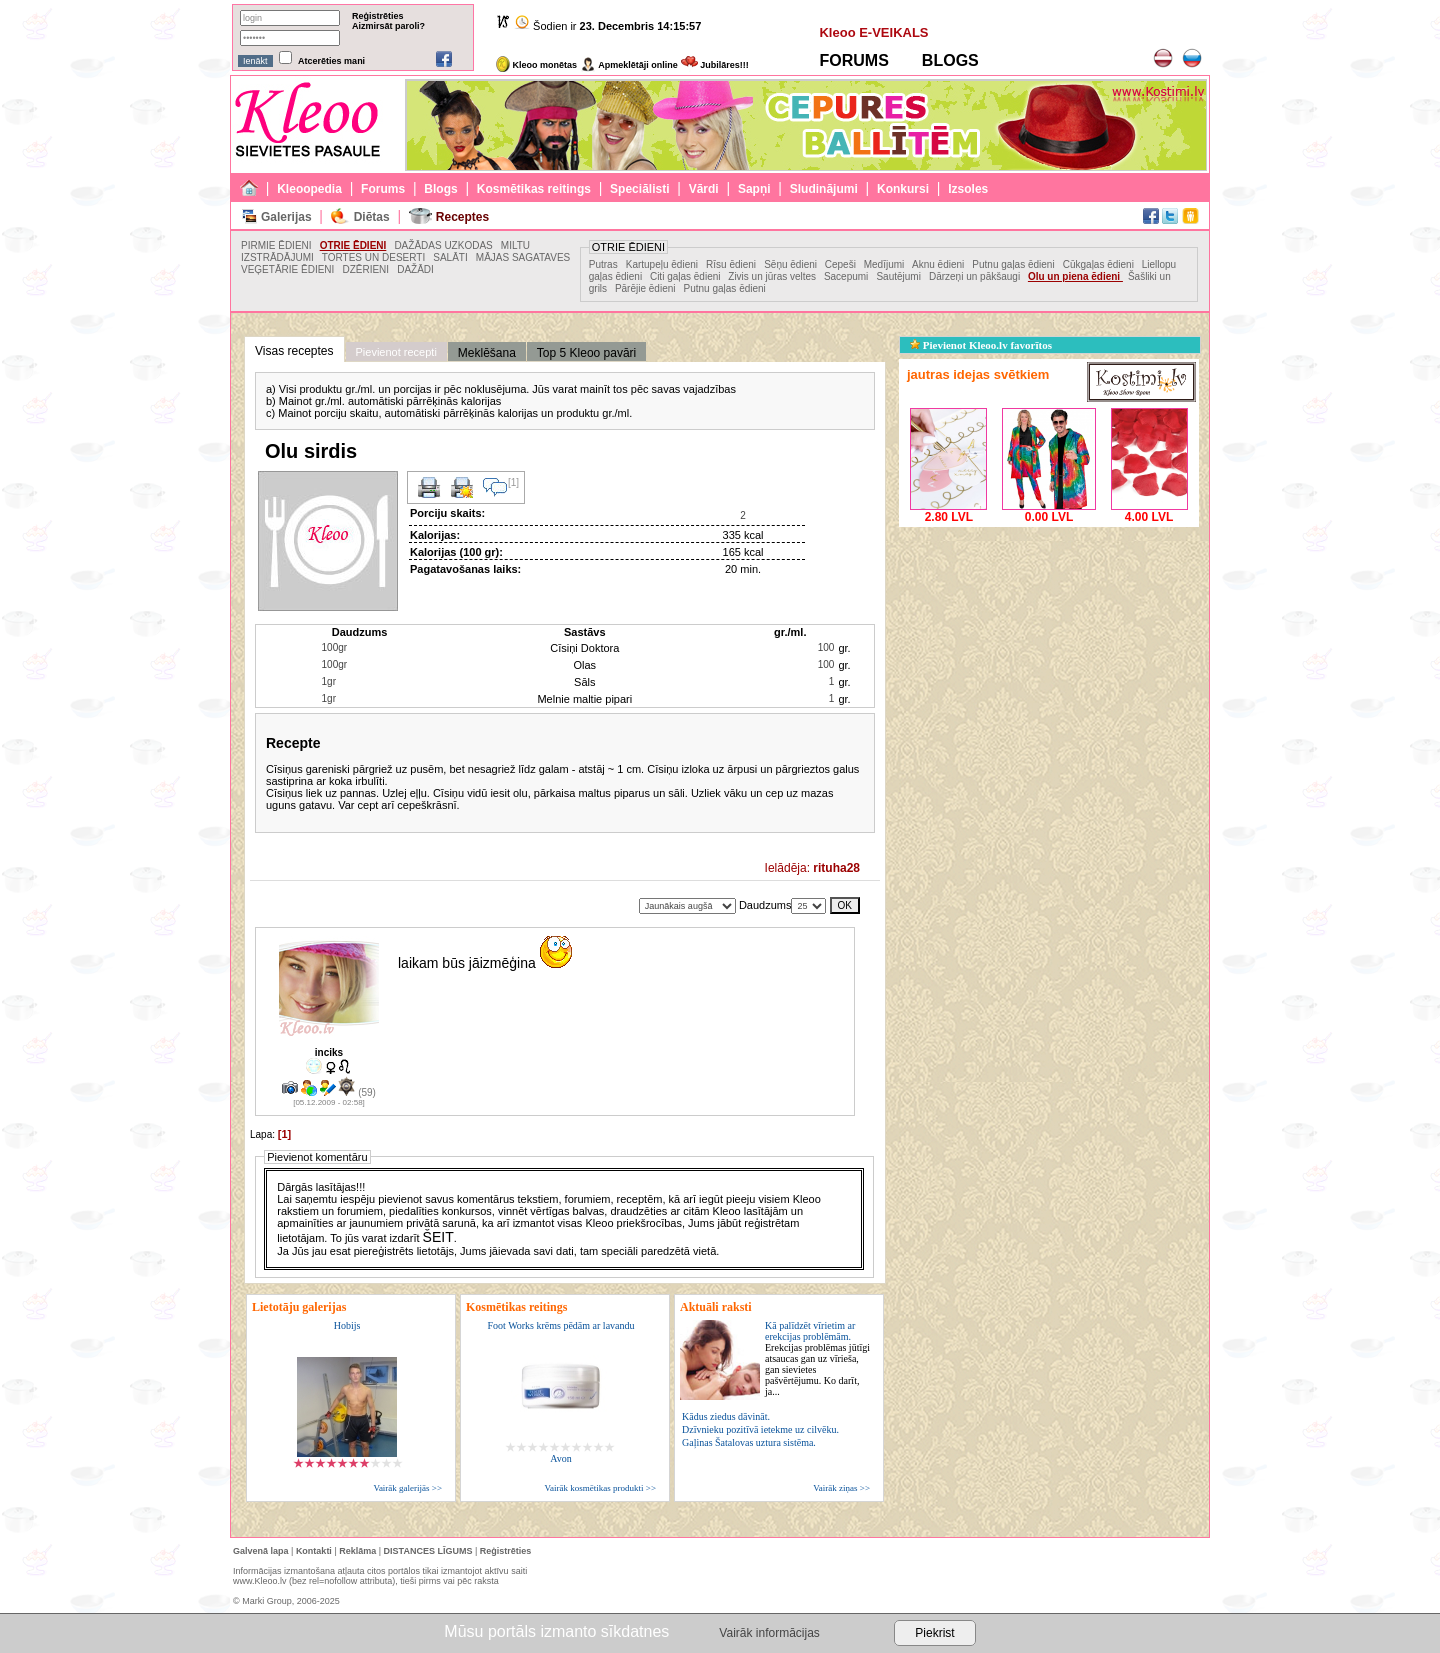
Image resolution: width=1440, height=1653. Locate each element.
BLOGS (950, 60)
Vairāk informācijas (769, 1633)
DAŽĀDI (415, 269)
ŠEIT (438, 1237)
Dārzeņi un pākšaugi (976, 276)
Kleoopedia (309, 189)
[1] (284, 1134)
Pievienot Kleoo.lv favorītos (981, 345)
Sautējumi (898, 276)
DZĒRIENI (365, 269)
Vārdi (704, 189)
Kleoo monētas (536, 65)
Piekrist (934, 1633)
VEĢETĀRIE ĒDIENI (287, 269)
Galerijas (286, 217)
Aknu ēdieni (938, 264)
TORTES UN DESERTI (373, 257)
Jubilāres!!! (715, 65)
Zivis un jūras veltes (773, 276)
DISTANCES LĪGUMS (428, 1551)
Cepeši (842, 264)
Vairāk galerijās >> (407, 1488)
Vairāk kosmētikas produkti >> (600, 1488)
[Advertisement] (1049, 657)
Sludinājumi (824, 189)
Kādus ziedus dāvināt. (726, 1416)
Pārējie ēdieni (645, 288)
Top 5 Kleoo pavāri (586, 353)
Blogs (440, 189)
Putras (603, 264)
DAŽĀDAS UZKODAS (443, 245)
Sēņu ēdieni (792, 264)
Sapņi (754, 189)
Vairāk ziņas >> (841, 1488)
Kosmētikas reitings (534, 189)
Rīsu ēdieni (731, 264)
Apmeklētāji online (629, 65)
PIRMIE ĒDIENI (276, 245)
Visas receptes (294, 351)
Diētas (372, 217)
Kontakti (314, 1551)
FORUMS (853, 60)
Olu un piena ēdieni (1075, 276)
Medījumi (885, 264)
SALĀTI (450, 257)
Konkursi (903, 189)
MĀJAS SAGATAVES (523, 257)
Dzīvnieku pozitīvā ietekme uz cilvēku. (760, 1429)
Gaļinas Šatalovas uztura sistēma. (749, 1442)
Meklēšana (487, 353)
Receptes (462, 217)
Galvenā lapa (261, 1551)
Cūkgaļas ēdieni (1100, 264)
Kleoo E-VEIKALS (873, 32)
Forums (383, 189)
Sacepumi (846, 276)
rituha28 (836, 868)
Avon (560, 1458)
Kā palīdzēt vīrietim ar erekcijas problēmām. (817, 1358)
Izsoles (968, 189)
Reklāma (357, 1551)
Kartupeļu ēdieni (662, 264)
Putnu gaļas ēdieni (1013, 264)
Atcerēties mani (331, 61)
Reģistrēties (378, 16)
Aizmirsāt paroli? (388, 26)
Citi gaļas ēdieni (686, 276)
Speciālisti (639, 189)
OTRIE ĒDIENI (353, 245)
